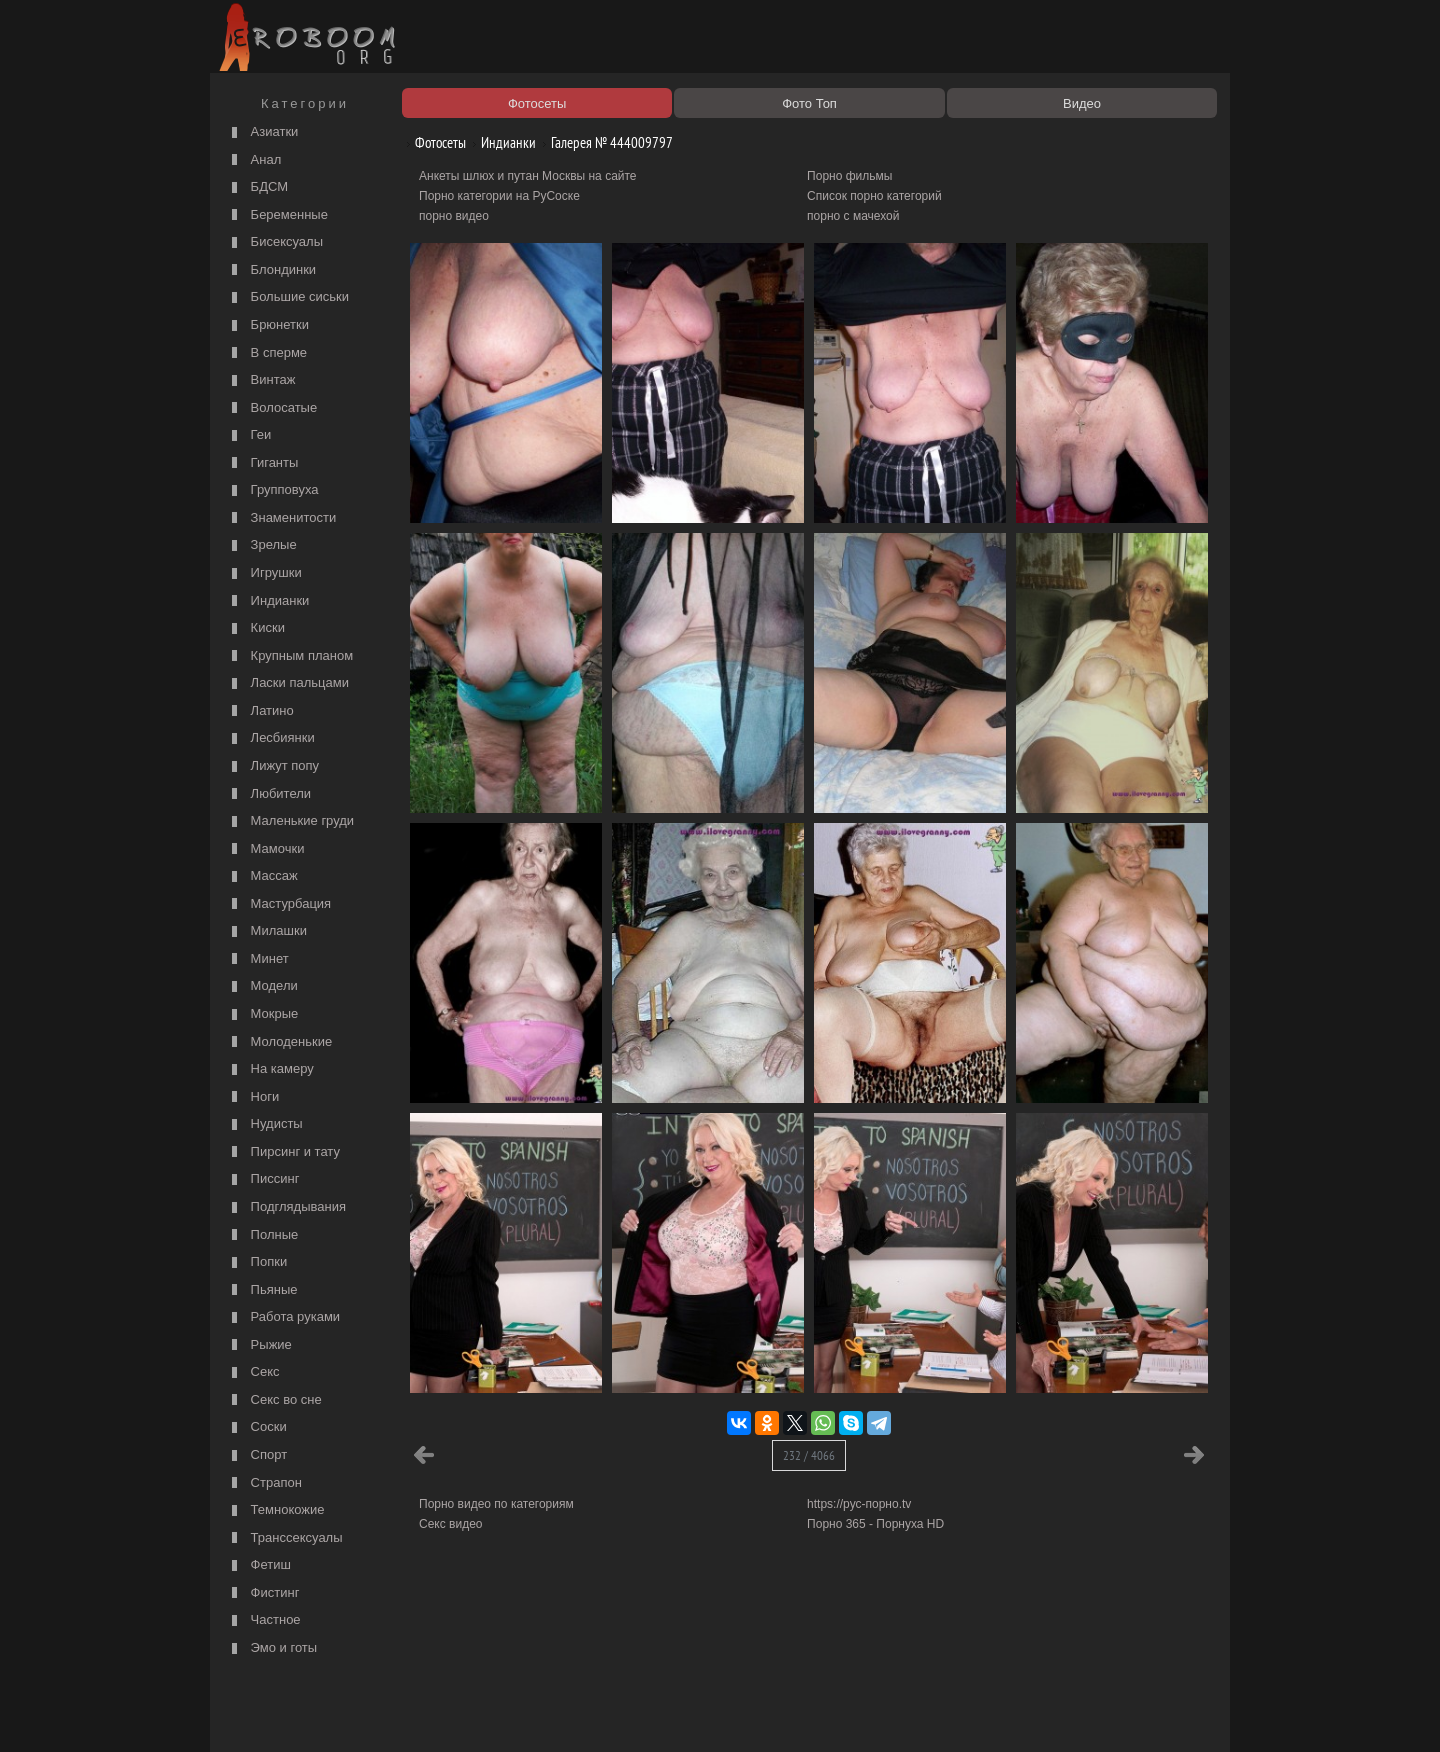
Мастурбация (279, 904)
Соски (257, 1427)
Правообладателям (398, 1714)
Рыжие (259, 1345)
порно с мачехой (853, 216)
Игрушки (264, 573)
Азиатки (262, 132)
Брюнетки (268, 325)
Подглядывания (286, 1207)
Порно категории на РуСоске (499, 196)
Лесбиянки (271, 738)
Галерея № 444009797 (604, 142)
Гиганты (262, 463)
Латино (260, 711)
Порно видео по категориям (496, 1504)
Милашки (267, 931)
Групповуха (273, 490)
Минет (258, 959)
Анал (254, 160)
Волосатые (272, 408)
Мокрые (262, 1014)
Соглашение (493, 1714)
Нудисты (265, 1124)
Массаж (262, 876)
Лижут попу (273, 766)
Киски (256, 628)
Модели (262, 986)
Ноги (253, 1097)
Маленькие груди (290, 821)
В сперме (267, 353)
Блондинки (271, 270)
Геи (249, 435)
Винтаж (261, 380)
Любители (269, 794)
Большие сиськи (288, 297)
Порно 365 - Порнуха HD (875, 1524)
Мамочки (265, 849)
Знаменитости (281, 518)
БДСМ (257, 187)
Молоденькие (279, 1042)
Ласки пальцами (288, 683)
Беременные (277, 215)
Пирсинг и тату (283, 1152)
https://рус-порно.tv (859, 1504)
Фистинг (263, 1593)
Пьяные (262, 1290)
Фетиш (259, 1565)
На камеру (270, 1069)
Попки (257, 1262)
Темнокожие (276, 1510)
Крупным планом (290, 656)
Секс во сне (274, 1400)
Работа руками (283, 1317)
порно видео (454, 216)
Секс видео (451, 1524)
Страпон (264, 1483)
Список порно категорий (874, 196)
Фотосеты (433, 142)
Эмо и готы (272, 1648)
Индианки (268, 601)
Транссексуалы (285, 1538)
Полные (262, 1235)
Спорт (257, 1455)
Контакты (562, 1714)
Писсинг (263, 1179)
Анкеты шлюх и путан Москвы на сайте (528, 176)
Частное (264, 1620)
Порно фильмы (849, 176)
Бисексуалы (275, 242)
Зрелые (262, 545)
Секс (253, 1372)
